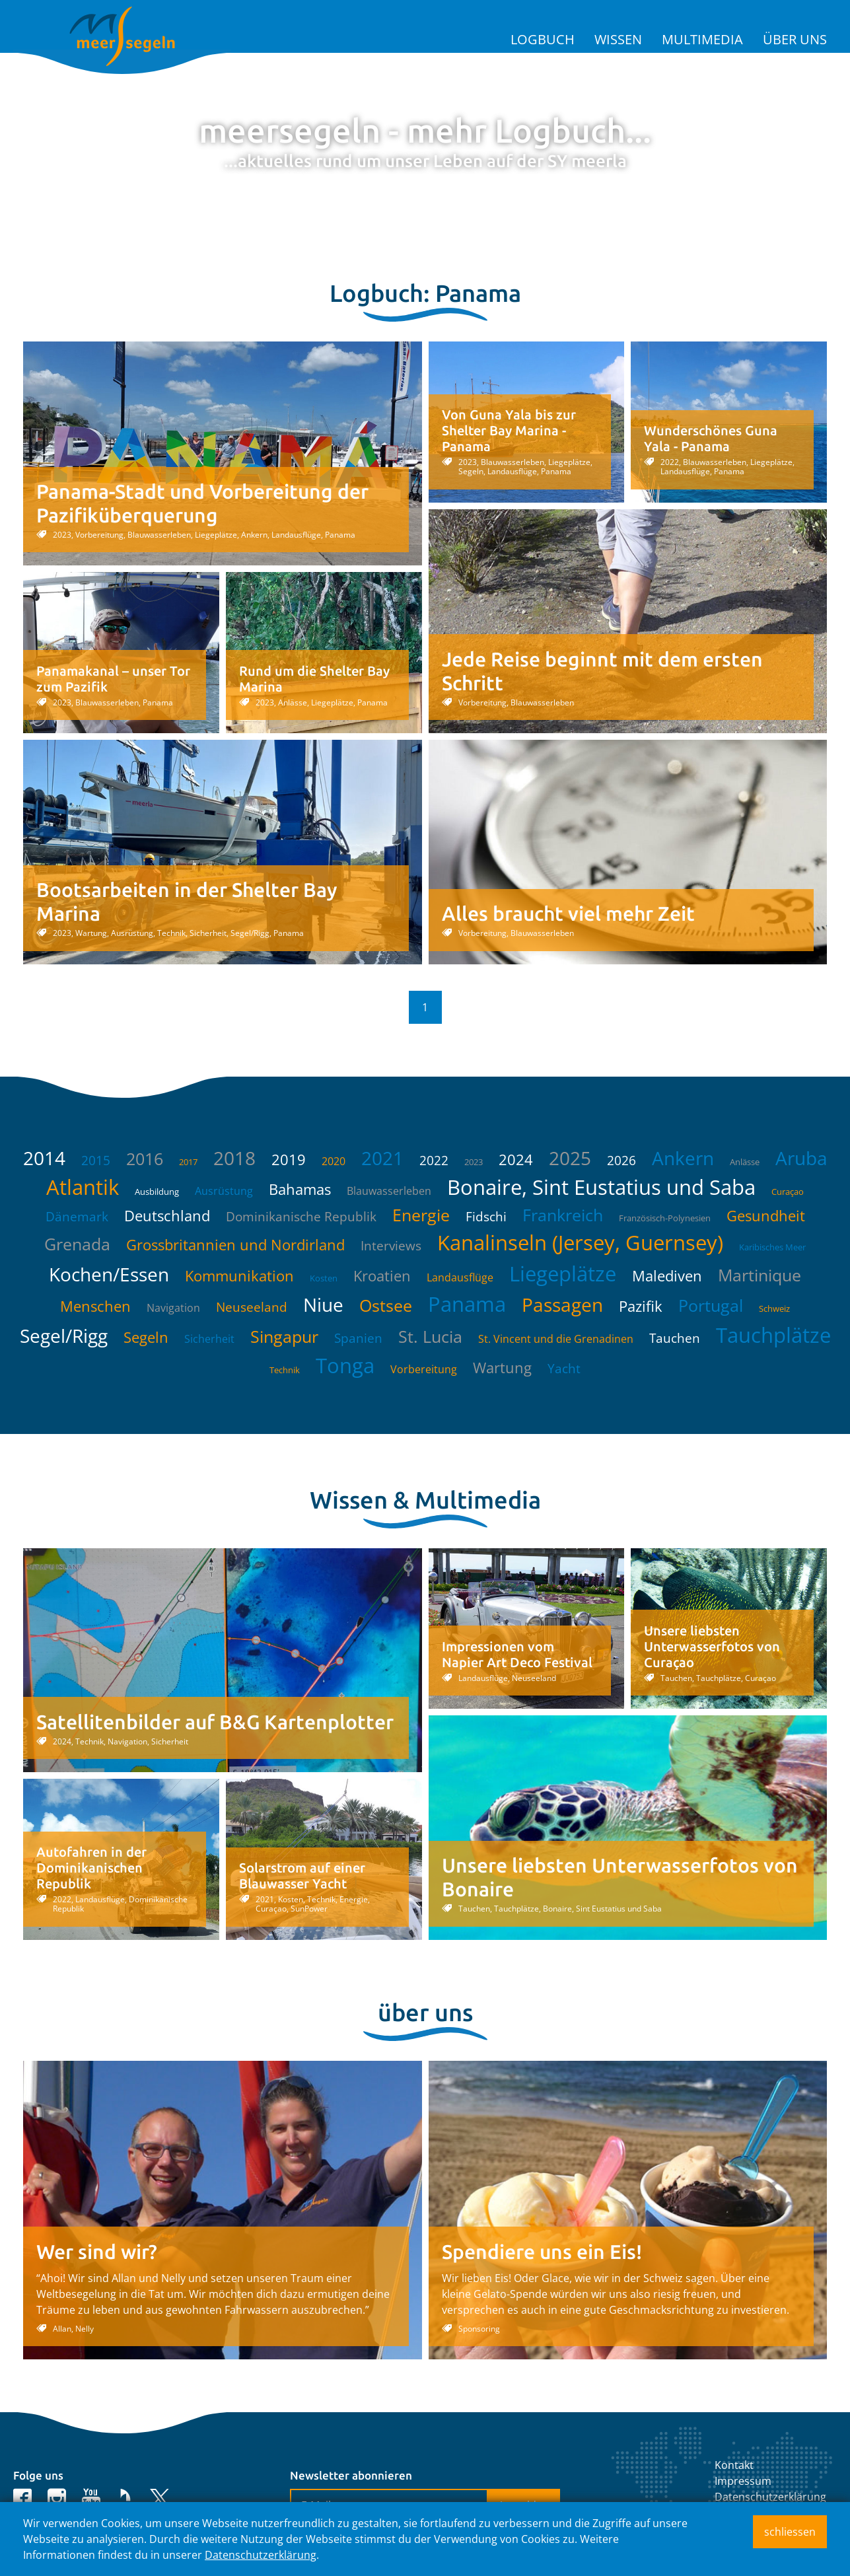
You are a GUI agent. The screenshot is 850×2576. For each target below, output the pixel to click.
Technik (284, 1370)
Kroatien (382, 1275)
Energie (421, 1214)
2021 (382, 1157)
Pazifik (640, 1306)
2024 (516, 1159)
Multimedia (702, 39)
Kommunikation (239, 1275)
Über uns (795, 39)
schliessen (790, 2531)
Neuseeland (251, 1307)
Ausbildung (157, 1192)
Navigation (173, 1308)
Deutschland (167, 1215)
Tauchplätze (773, 1335)
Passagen (562, 1304)
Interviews (391, 1245)
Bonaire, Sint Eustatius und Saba (601, 1187)
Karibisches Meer (772, 1247)
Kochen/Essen (109, 1274)
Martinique (759, 1275)
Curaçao (787, 1192)
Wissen (618, 39)
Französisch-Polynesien (665, 1218)
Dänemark (77, 1216)
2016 (144, 1158)
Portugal (710, 1305)
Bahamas (300, 1189)
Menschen (95, 1306)
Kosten (323, 1278)
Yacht (564, 1368)
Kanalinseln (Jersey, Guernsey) (580, 1242)
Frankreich (562, 1214)
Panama (467, 1304)
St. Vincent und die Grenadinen (555, 1339)
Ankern (683, 1157)
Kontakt (734, 2465)
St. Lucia (430, 1336)
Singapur (284, 1336)
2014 (44, 1157)
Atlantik (82, 1187)
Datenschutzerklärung (770, 2496)
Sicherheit (209, 1339)
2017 (188, 1162)
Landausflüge (460, 1277)
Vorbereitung (423, 1369)
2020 (333, 1161)
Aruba (801, 1157)
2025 (570, 1157)
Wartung (502, 1367)
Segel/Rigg (64, 1335)
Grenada (77, 1244)
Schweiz (774, 1308)
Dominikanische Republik (301, 1216)
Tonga (345, 1365)
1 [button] (425, 1007)
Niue (323, 1304)
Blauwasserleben (389, 1191)
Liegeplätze (562, 1273)
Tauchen (674, 1338)
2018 (234, 1157)
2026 (621, 1160)
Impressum (743, 2481)
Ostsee (385, 1305)
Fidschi (486, 1216)
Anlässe (745, 1162)
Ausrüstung (224, 1191)
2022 (433, 1160)
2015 (95, 1160)
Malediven (667, 1275)
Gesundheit (765, 1215)
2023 (473, 1162)
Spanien (358, 1338)
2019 (288, 1159)
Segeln (146, 1337)
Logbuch (543, 39)
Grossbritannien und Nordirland (235, 1244)
